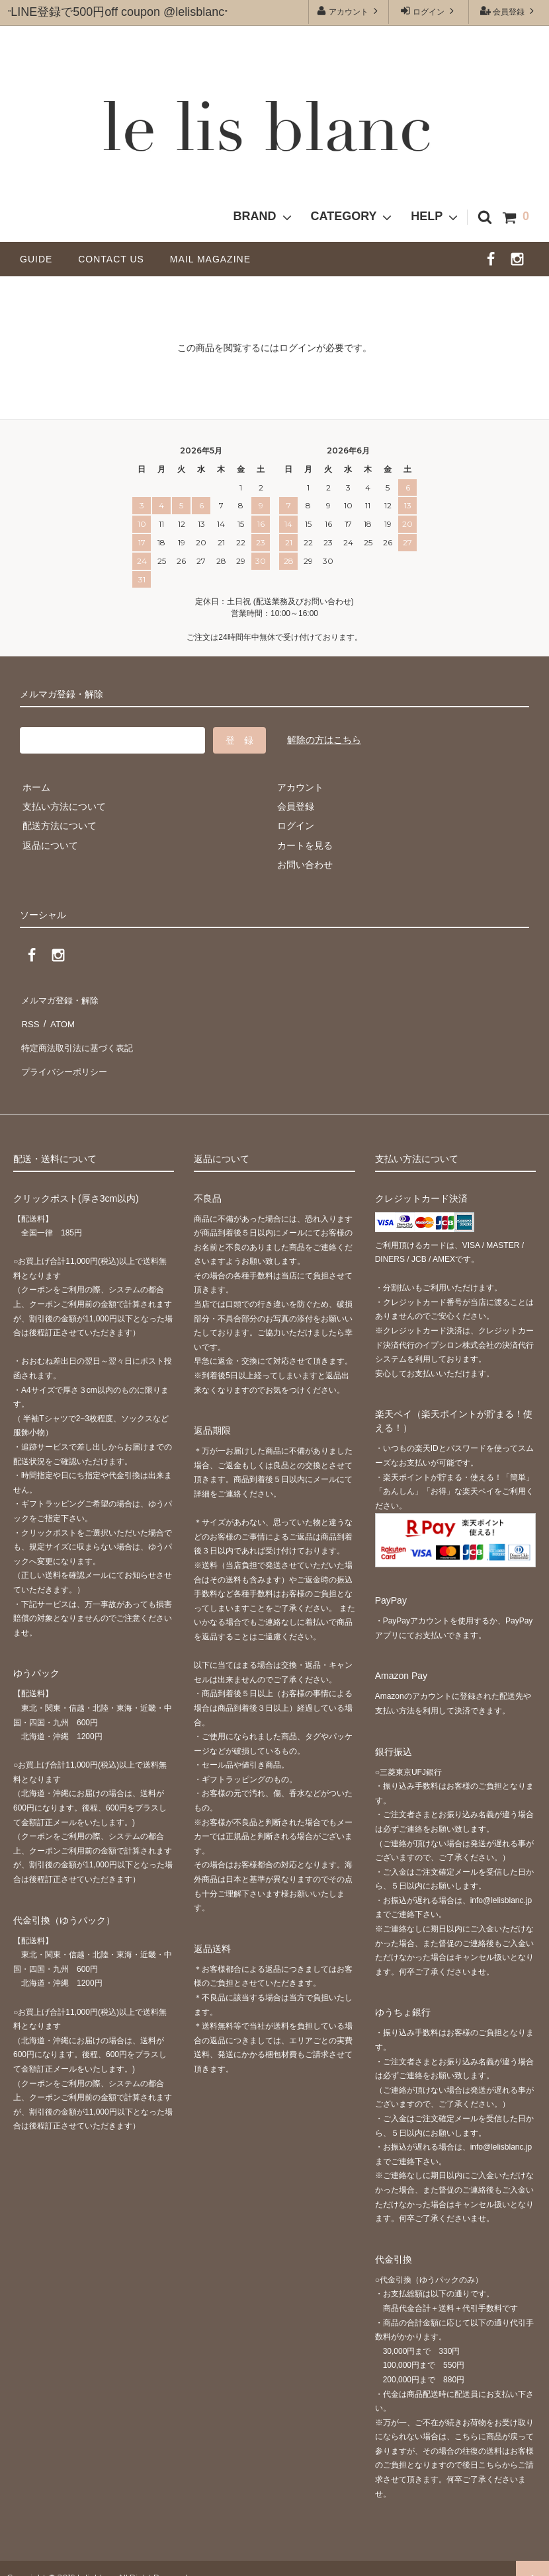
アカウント (349, 11)
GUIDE (41, 259)
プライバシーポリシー (66, 1056)
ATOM (59, 1017)
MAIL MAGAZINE (210, 259)
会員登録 (509, 11)
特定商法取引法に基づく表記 (80, 1036)
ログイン (429, 11)
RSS (29, 1017)
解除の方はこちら (324, 739)
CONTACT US (116, 259)
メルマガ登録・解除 (61, 998)
